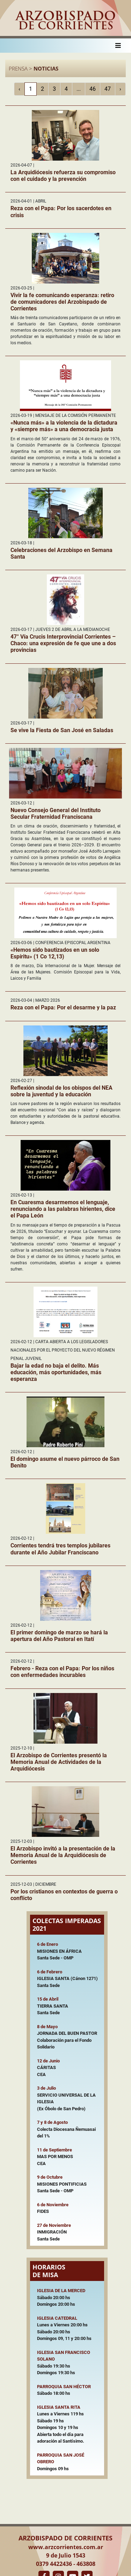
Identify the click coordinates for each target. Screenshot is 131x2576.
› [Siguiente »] (120, 89)
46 (92, 89)
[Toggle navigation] (118, 46)
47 (107, 89)
